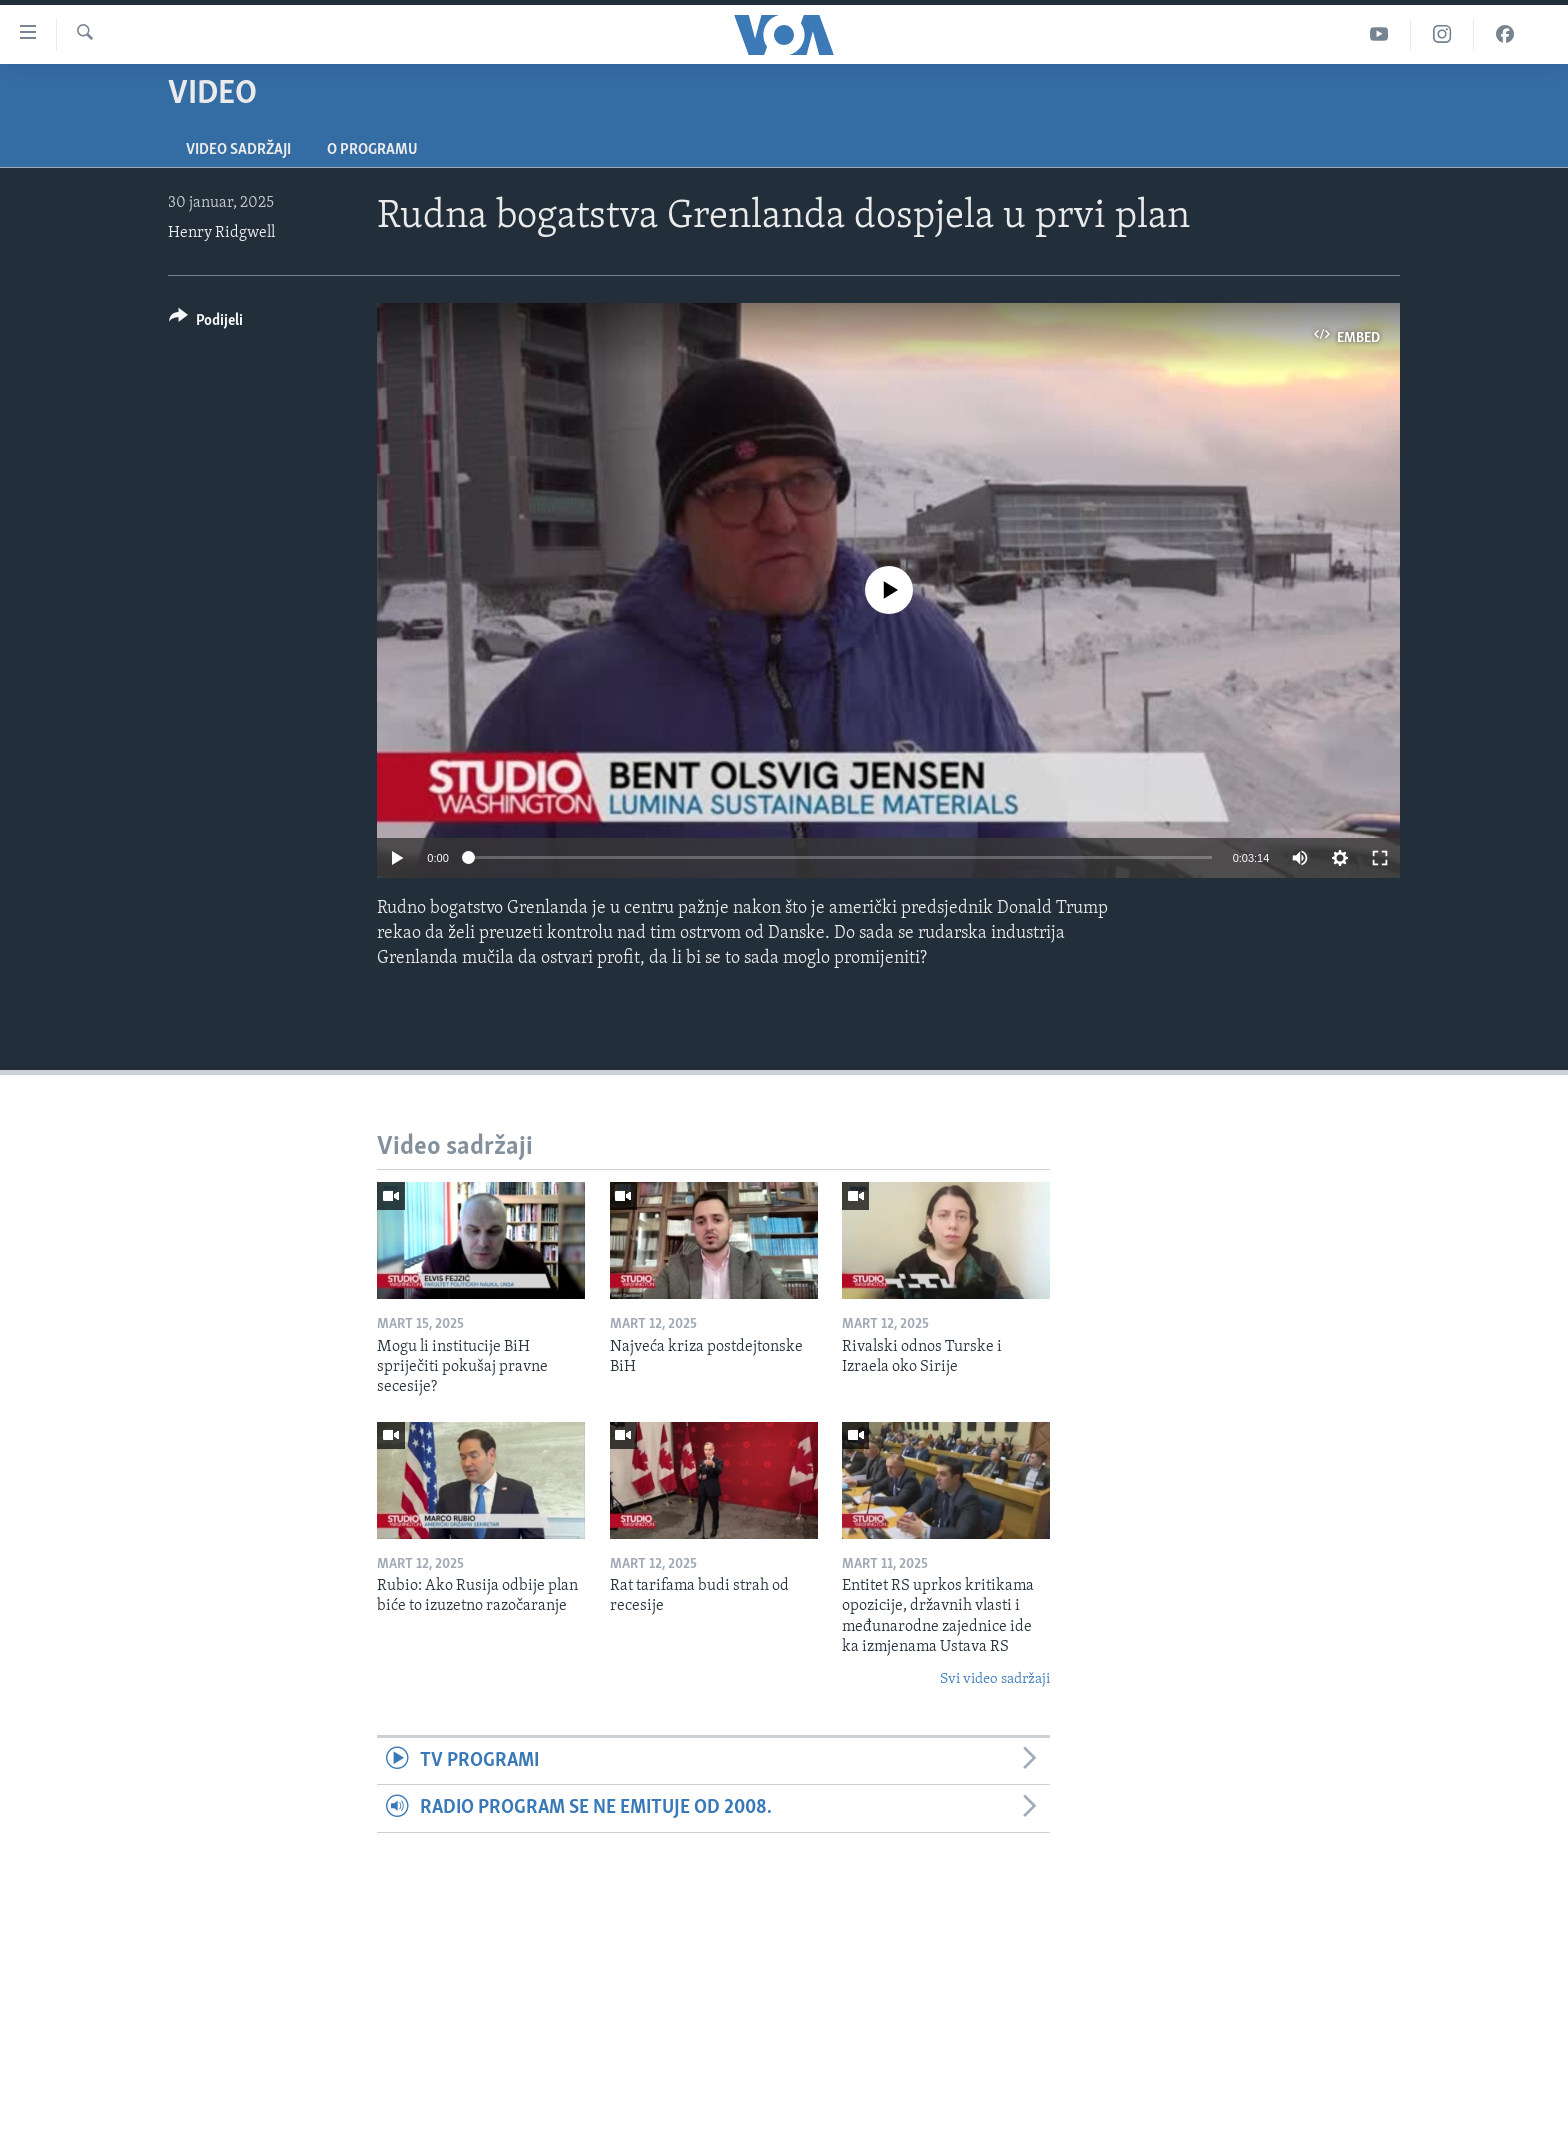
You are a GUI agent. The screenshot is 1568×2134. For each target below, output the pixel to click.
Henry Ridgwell (221, 233)
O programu (372, 150)
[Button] (206, 323)
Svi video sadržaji (995, 1679)
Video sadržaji (238, 150)
